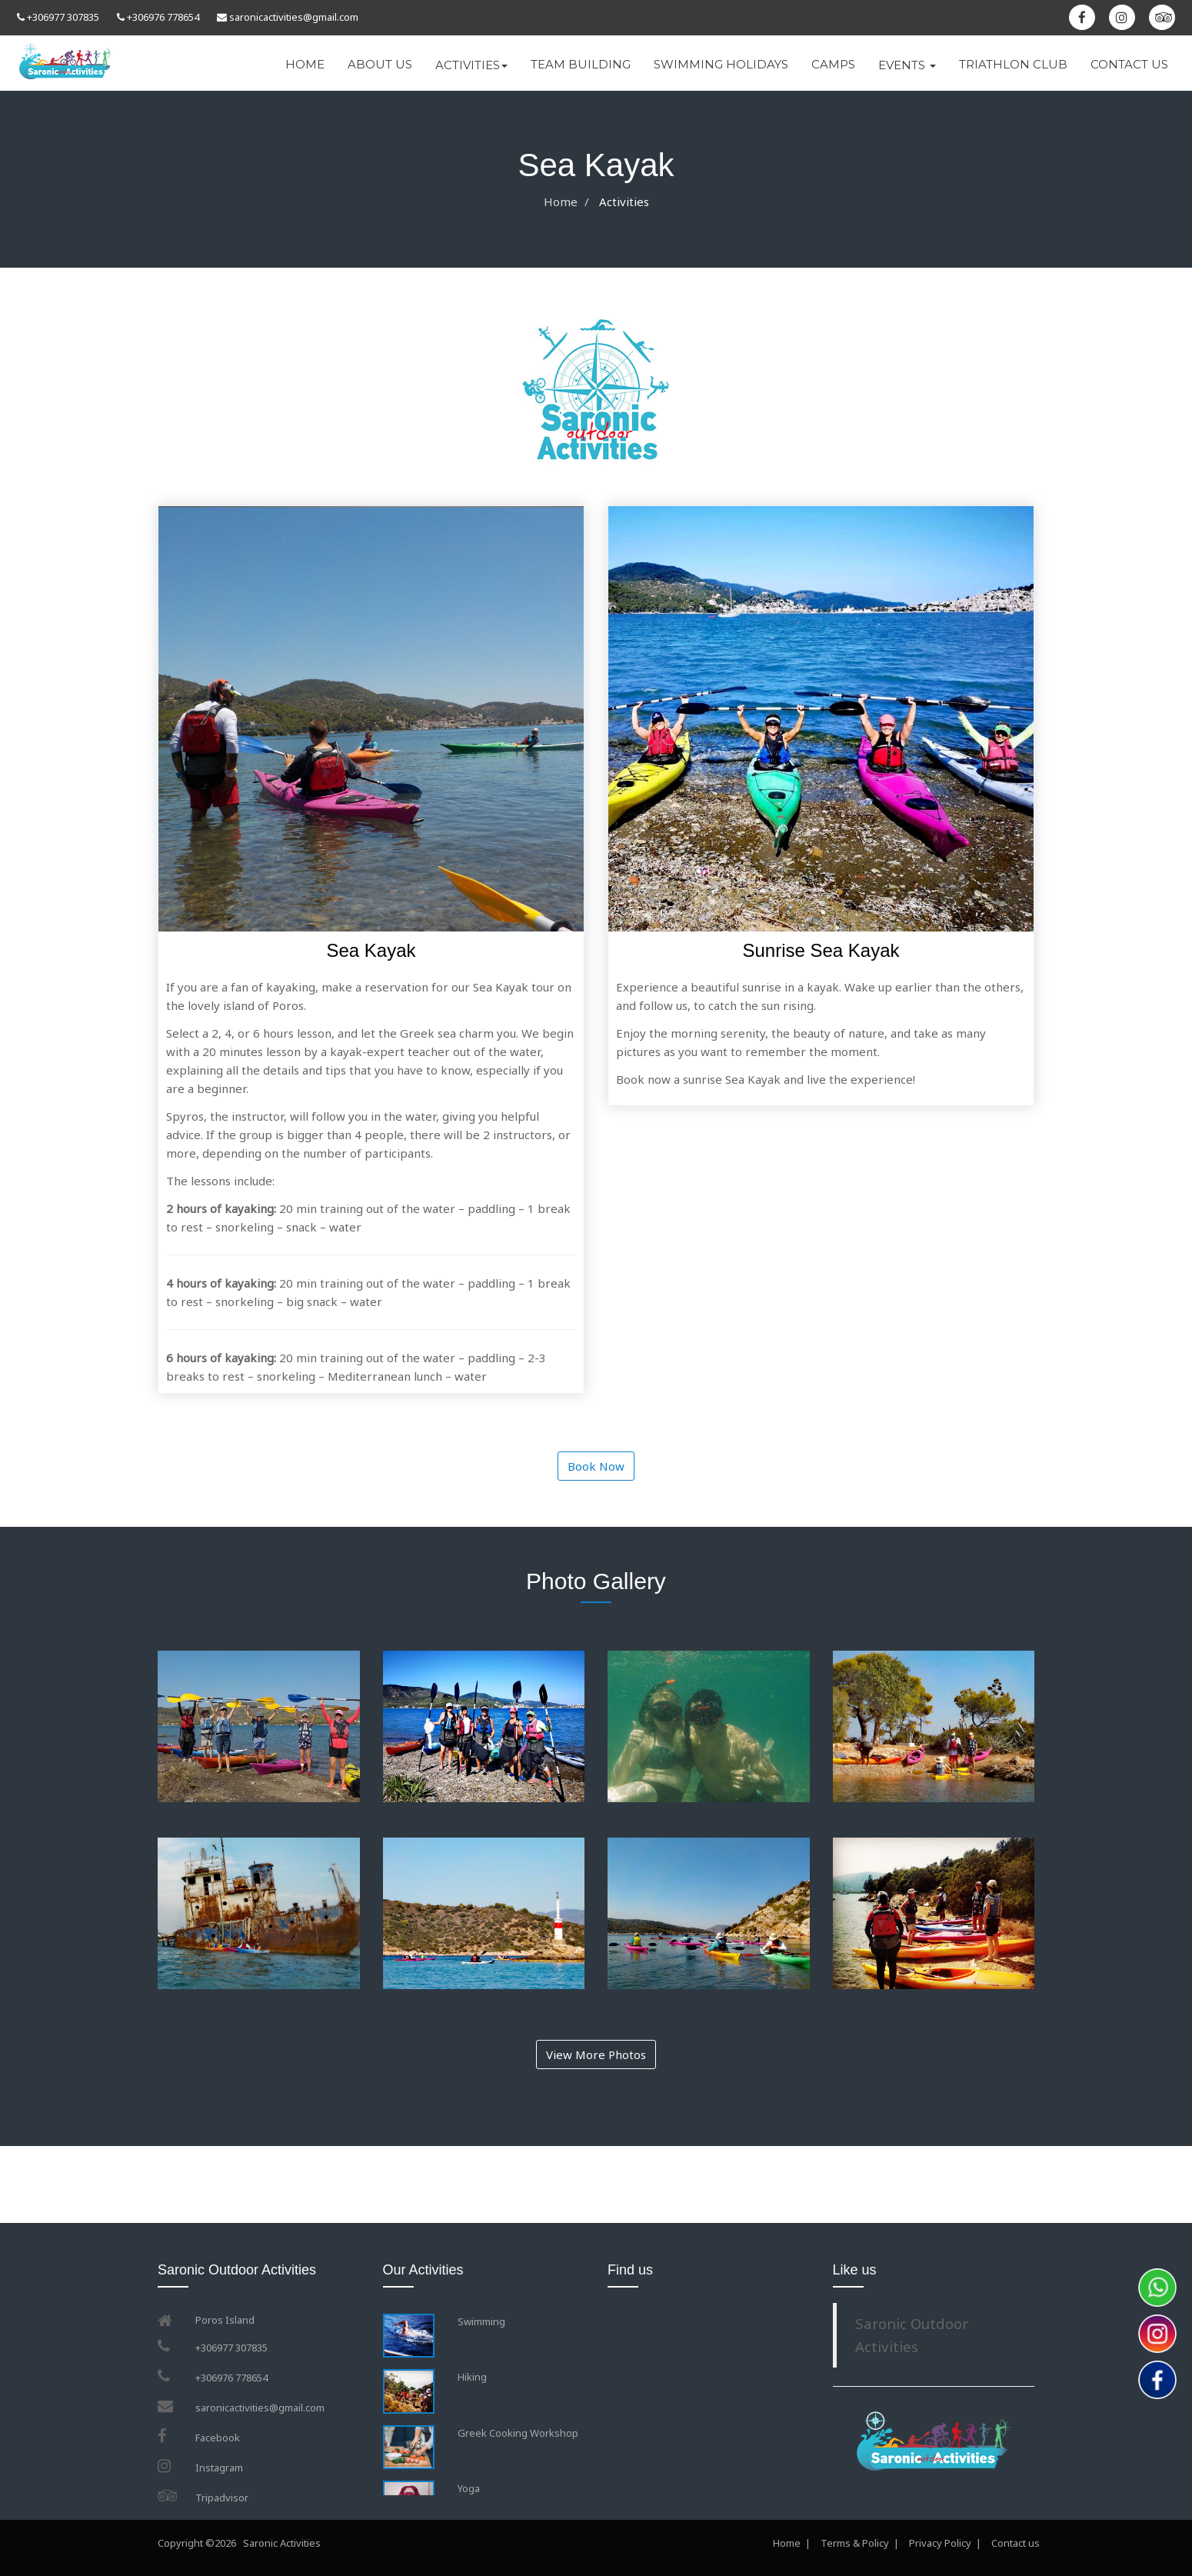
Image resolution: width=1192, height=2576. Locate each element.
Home (561, 201)
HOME (305, 64)
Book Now (596, 1466)
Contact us (1016, 2543)
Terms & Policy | (860, 2543)
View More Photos (596, 2054)
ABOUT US (380, 64)
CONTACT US (1129, 64)
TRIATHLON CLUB (1013, 64)
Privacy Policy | (945, 2543)
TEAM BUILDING (581, 64)
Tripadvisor (221, 2497)
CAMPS (833, 64)
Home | (792, 2543)
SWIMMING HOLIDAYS (721, 64)
